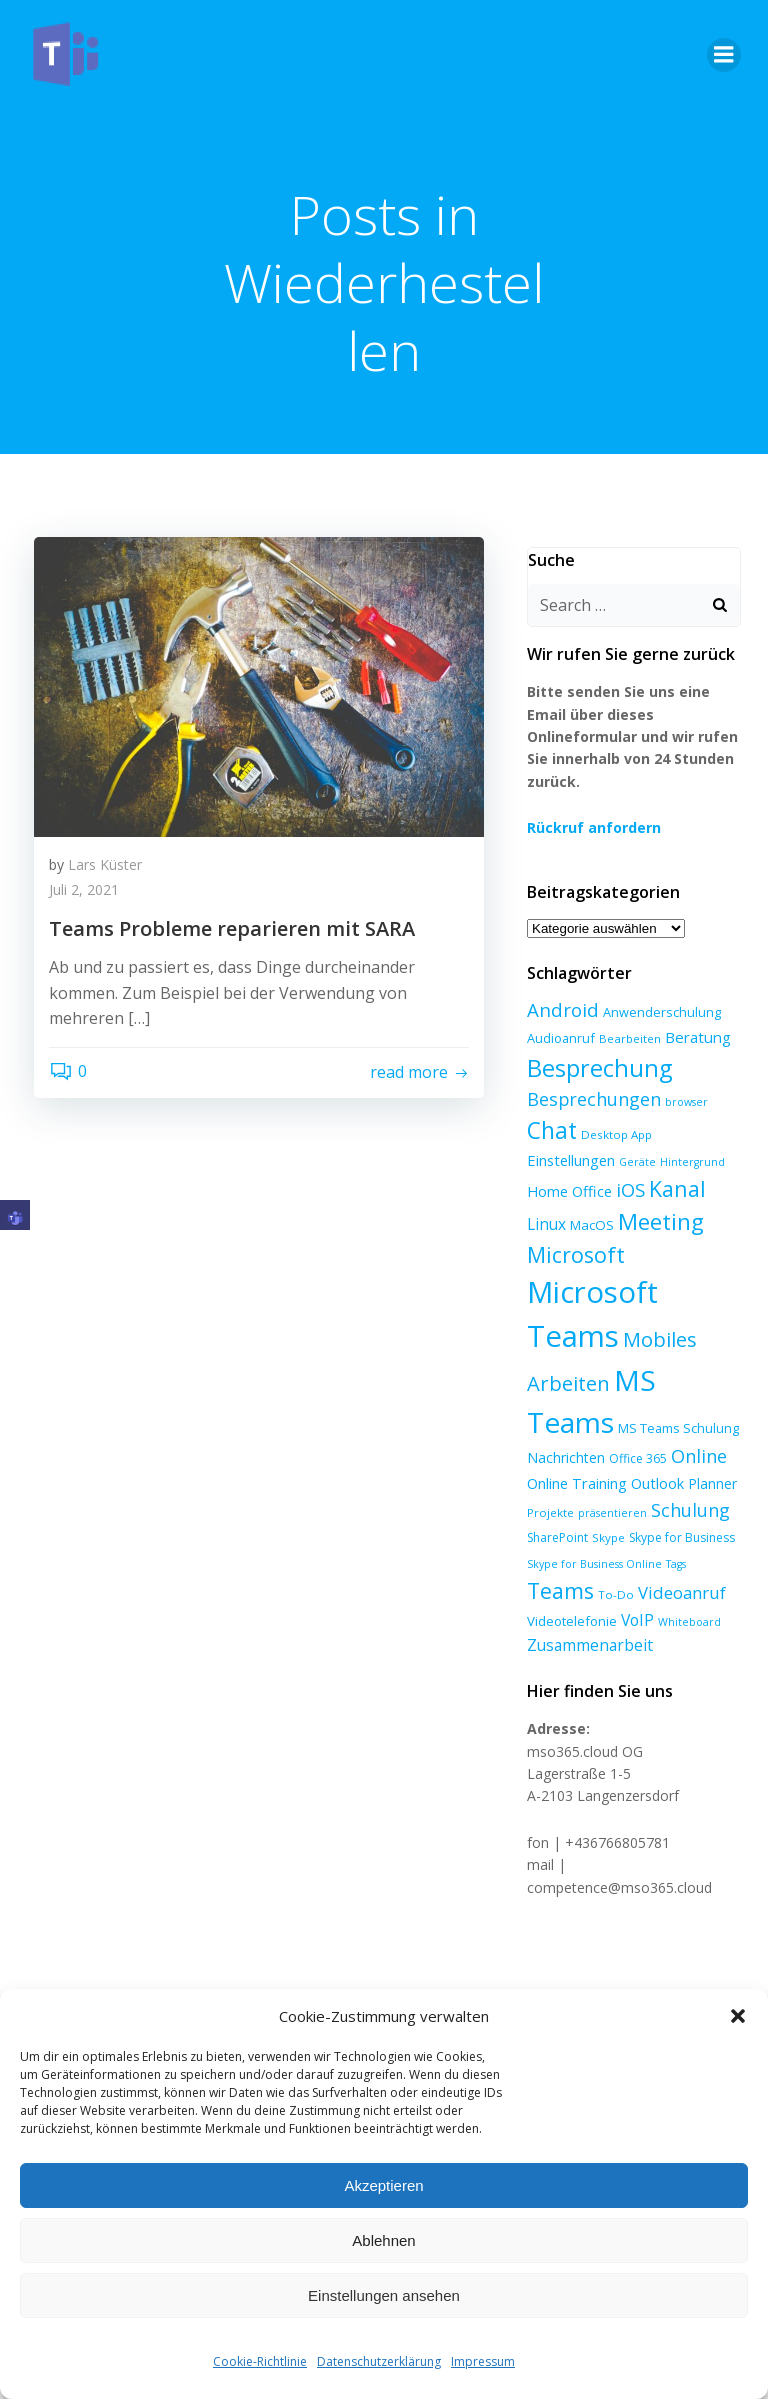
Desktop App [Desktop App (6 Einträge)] (613, 1131)
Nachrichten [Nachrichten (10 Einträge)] (563, 1422)
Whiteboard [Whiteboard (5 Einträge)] (686, 1586)
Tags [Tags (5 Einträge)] (673, 1529)
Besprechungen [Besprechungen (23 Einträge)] (591, 1096)
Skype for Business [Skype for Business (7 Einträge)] (679, 1502)
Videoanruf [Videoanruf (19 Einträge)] (679, 1557)
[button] (738, 2016)
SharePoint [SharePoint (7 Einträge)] (554, 1502)
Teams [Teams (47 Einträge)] (557, 1555)
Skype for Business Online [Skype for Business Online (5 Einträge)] (591, 1529)
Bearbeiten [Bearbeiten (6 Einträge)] (627, 1035)
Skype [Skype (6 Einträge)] (605, 1502)
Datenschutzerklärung (379, 2361)
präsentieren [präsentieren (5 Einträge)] (609, 1477)
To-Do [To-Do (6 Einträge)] (613, 1559)
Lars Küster (105, 866)
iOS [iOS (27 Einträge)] (538, 1186)
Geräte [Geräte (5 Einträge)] (542, 1159)
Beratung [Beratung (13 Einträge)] (695, 1034)
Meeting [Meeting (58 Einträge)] (567, 1218)
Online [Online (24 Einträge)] (696, 1421)
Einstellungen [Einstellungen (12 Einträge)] (697, 1130)
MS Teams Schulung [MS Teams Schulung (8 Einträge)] (675, 1393)
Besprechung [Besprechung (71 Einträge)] (596, 1065)
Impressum (483, 2361)
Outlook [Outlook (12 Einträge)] (654, 1448)
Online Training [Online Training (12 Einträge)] (574, 1448)
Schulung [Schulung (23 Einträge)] (687, 1474)
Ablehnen (383, 2240)
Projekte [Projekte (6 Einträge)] (547, 1476)
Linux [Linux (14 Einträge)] (637, 1188)
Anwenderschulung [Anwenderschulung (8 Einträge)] (659, 1009)
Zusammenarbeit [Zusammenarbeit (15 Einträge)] (587, 1610)
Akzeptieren (383, 2185)
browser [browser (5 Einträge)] (683, 1099)
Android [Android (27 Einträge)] (560, 1006)
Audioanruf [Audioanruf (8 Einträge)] (558, 1035)
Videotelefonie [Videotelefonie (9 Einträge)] (569, 1585)
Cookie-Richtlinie (260, 2361)
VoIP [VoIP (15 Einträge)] (634, 1584)
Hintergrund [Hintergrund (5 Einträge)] (597, 1159)
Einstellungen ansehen (384, 2295)
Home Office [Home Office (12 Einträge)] (676, 1157)
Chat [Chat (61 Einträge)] (549, 1127)
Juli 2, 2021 (84, 892)
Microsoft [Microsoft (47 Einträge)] (663, 1218)
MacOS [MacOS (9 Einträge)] (683, 1189)
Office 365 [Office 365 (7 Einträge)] (635, 1423)
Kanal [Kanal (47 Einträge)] (585, 1185)
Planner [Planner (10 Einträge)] (709, 1448)
